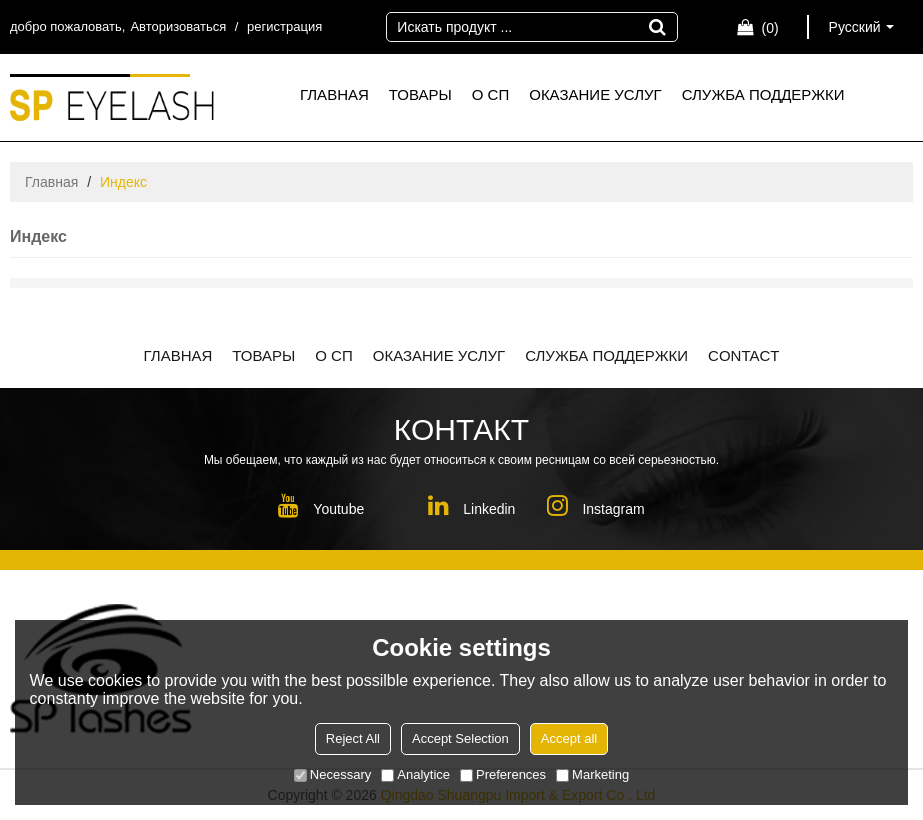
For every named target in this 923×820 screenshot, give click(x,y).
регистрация (284, 26)
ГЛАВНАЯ (334, 94)
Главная (51, 182)
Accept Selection (460, 738)
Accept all (569, 738)
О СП (490, 94)
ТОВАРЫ (420, 94)
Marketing (592, 774)
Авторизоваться (178, 26)
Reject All (353, 738)
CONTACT (743, 355)
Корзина (769, 28)
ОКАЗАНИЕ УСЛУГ (595, 94)
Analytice (415, 774)
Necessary (332, 774)
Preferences (503, 774)
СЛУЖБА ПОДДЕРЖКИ (763, 94)
